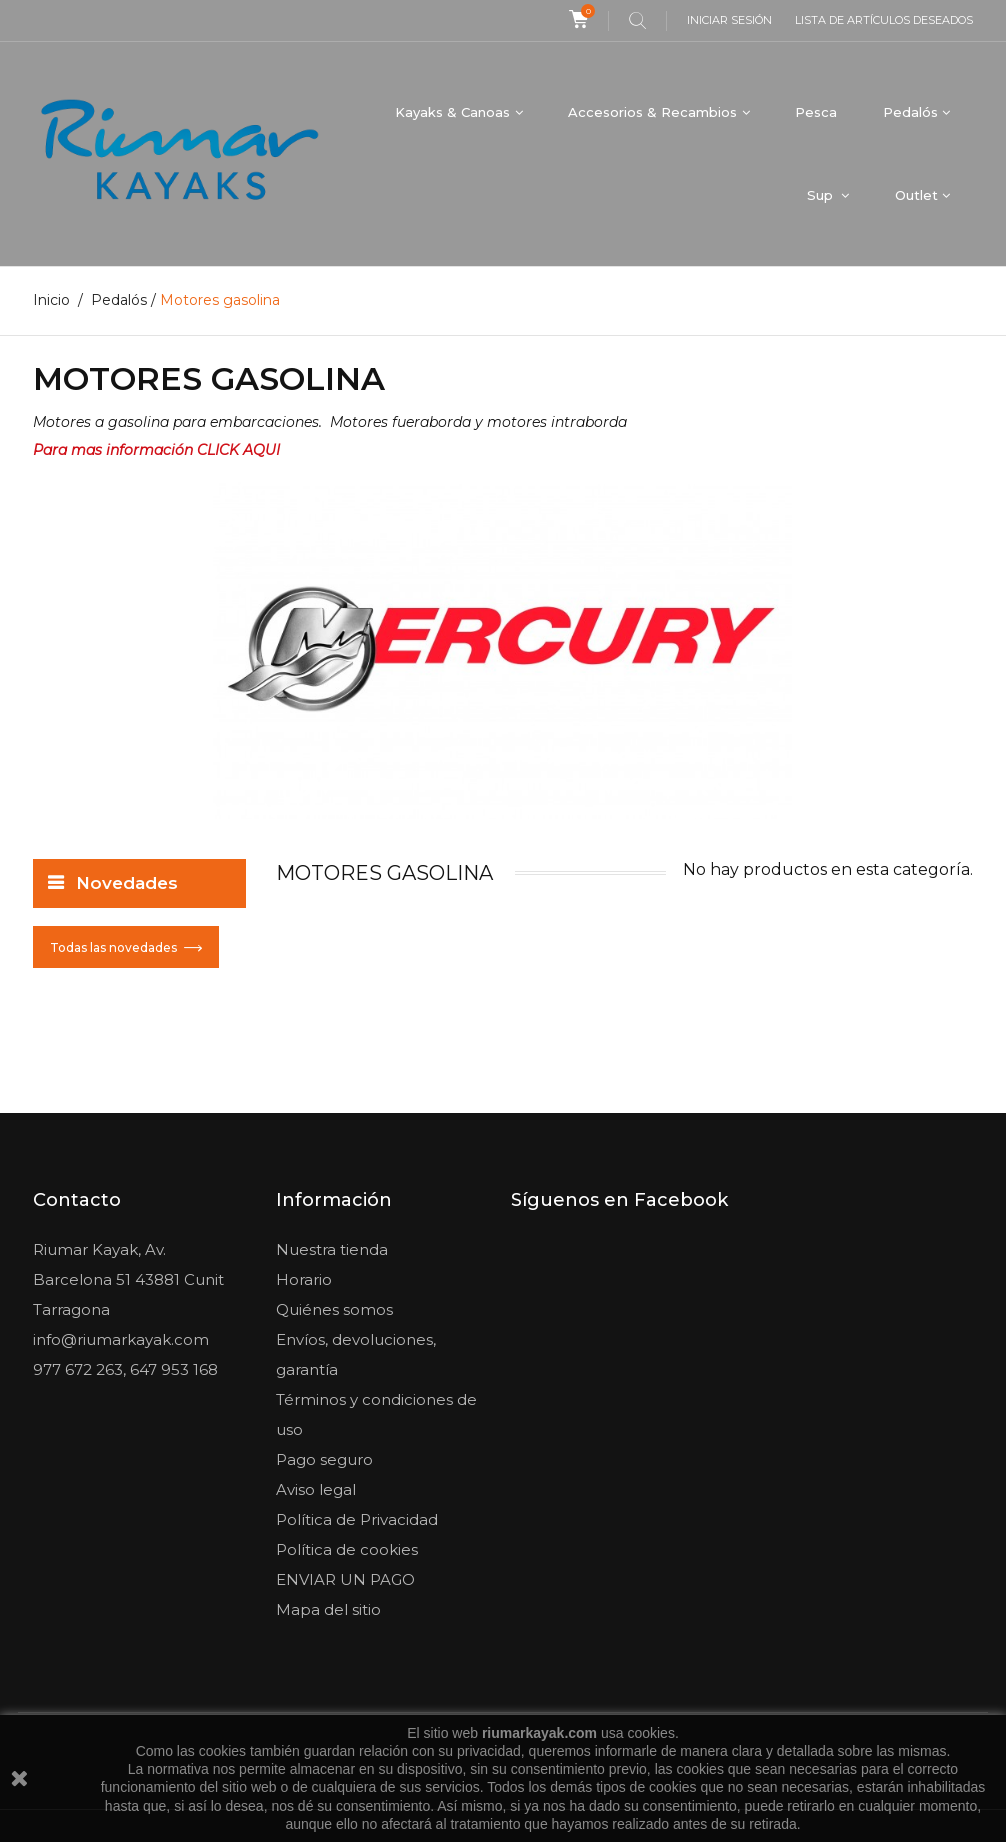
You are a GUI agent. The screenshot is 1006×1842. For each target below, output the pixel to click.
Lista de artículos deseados (884, 20)
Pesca (816, 112)
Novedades (127, 883)
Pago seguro (324, 1459)
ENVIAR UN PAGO (345, 1579)
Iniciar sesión (729, 20)
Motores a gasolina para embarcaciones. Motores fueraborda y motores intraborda (330, 422)
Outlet (916, 195)
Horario (304, 1279)
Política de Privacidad (357, 1519)
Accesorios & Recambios (652, 112)
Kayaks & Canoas (452, 112)
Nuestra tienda (332, 1249)
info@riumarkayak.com (121, 1339)
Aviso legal (316, 1489)
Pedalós (910, 112)
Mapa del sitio (328, 1609)
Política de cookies (347, 1549)
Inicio (51, 300)
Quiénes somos (334, 1309)
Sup (822, 195)
